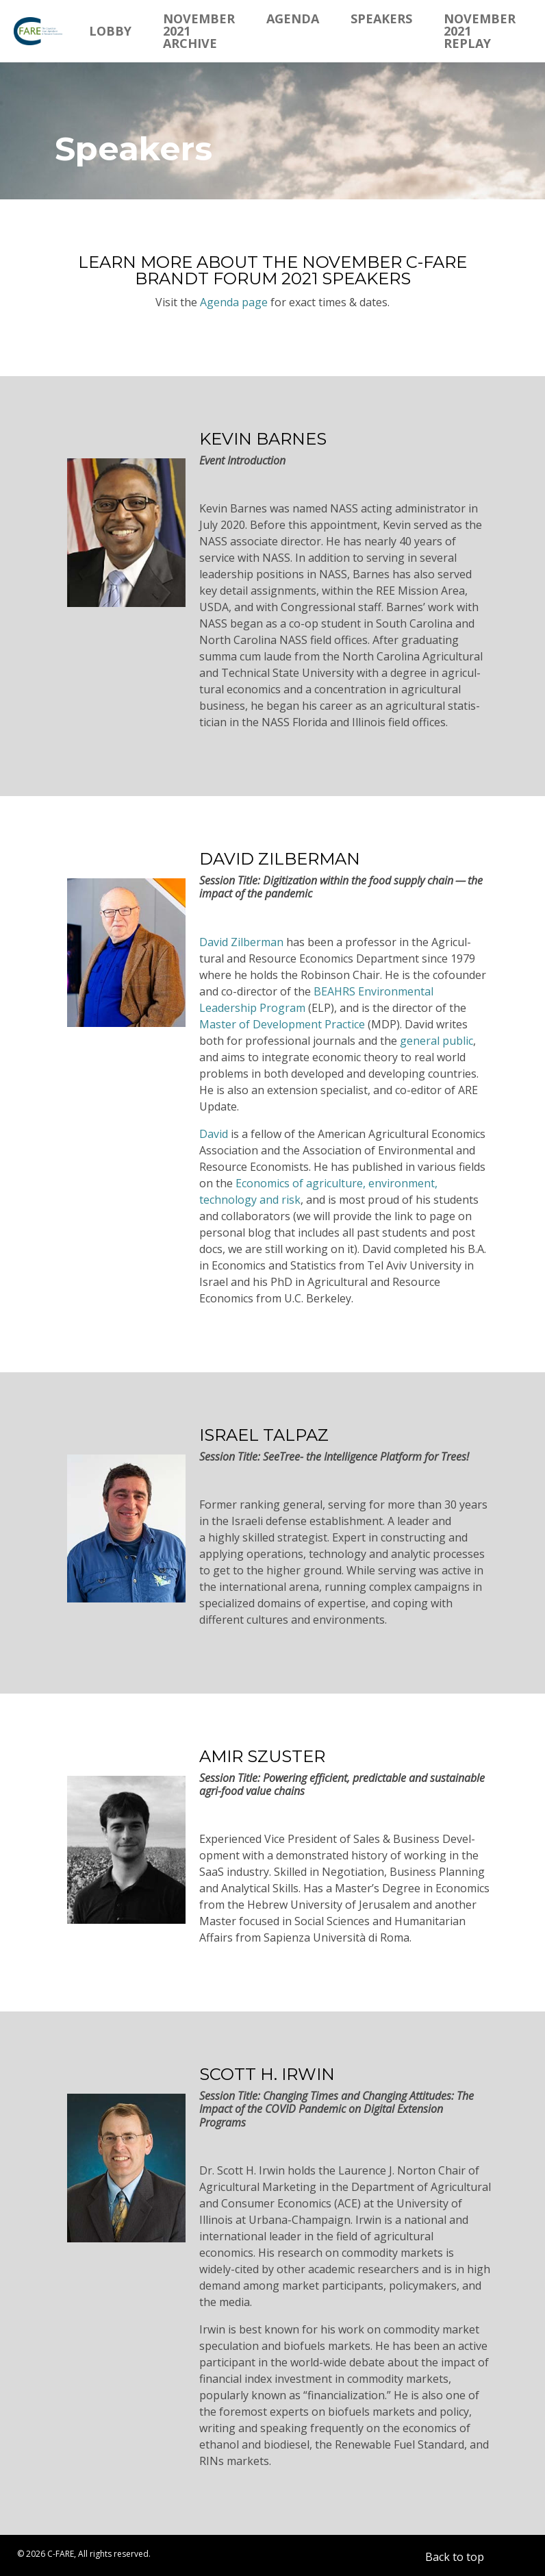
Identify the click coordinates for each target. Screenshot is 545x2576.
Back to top (454, 2556)
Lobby (110, 31)
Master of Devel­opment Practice (282, 1024)
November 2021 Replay (480, 30)
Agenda (292, 18)
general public (436, 1040)
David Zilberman (241, 942)
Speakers (381, 18)
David (213, 1133)
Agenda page (234, 302)
